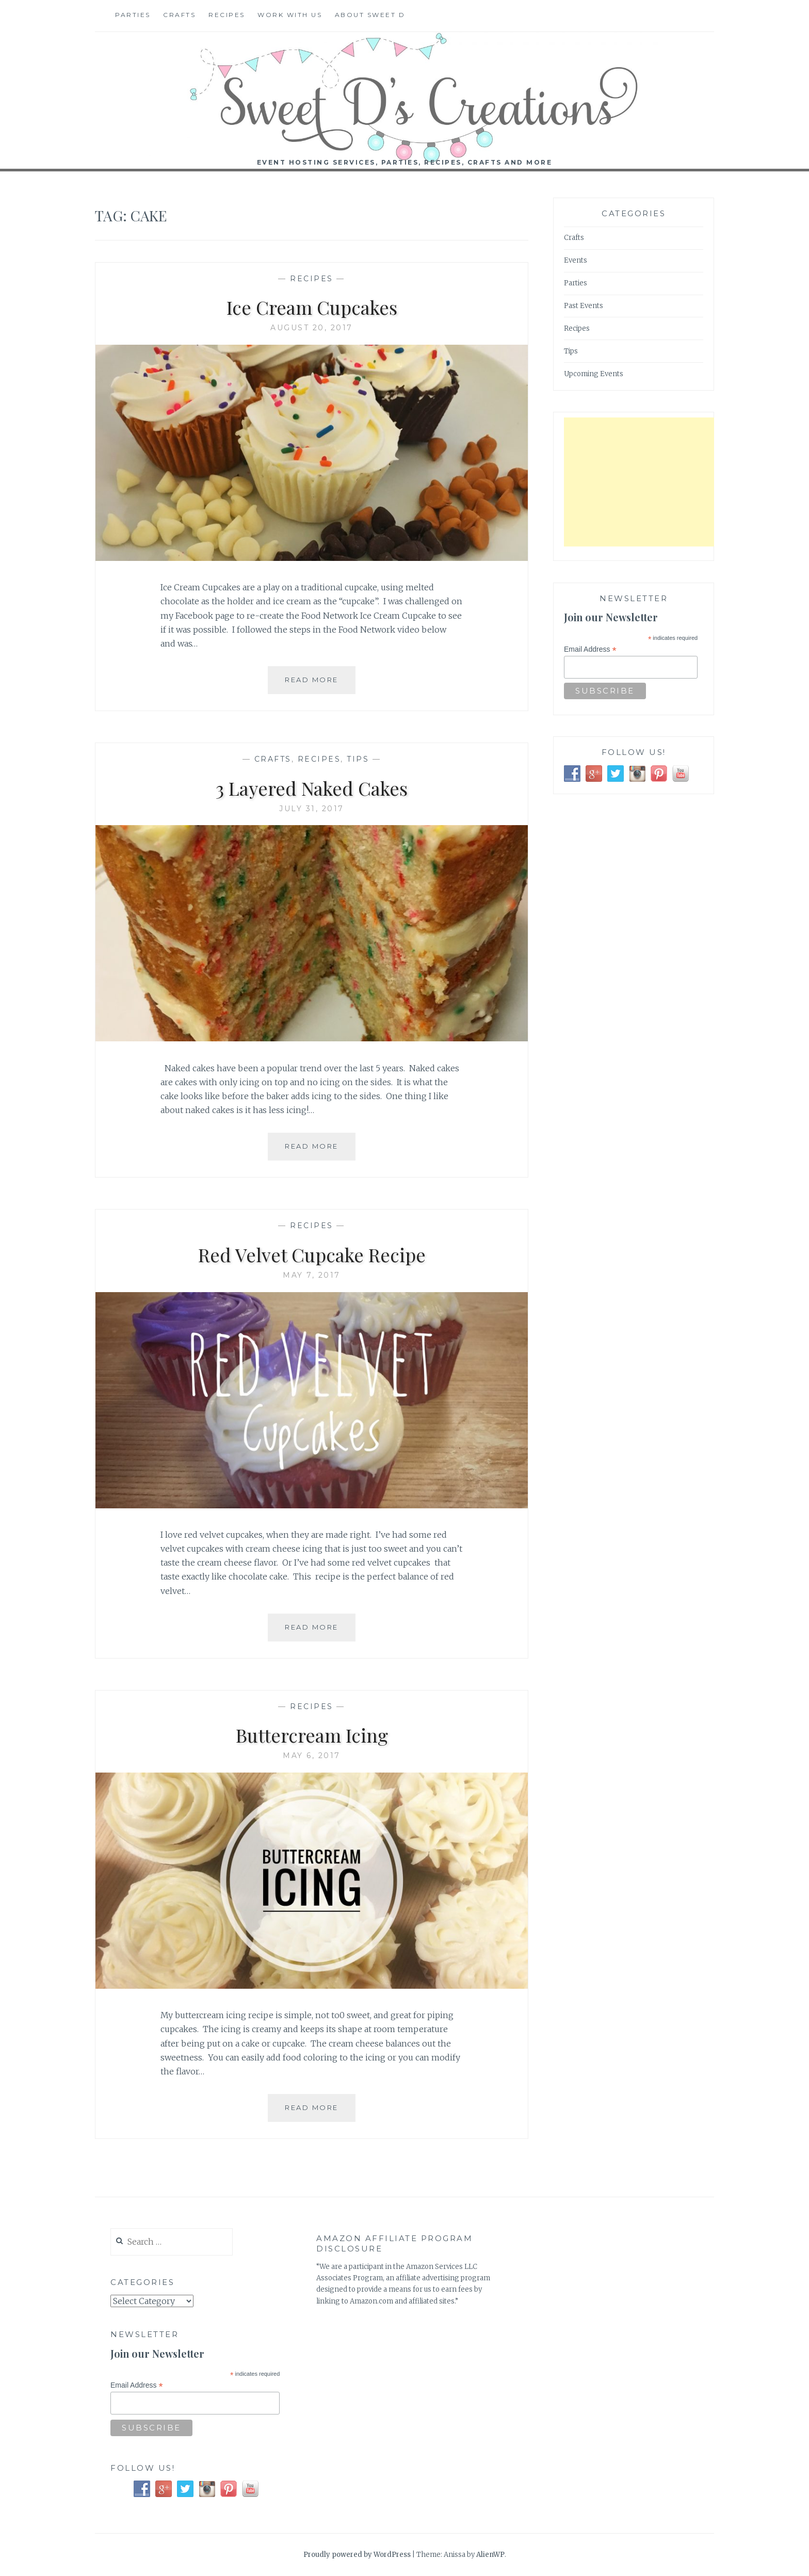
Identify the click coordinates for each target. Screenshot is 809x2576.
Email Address (590, 649)
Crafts (179, 15)
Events (575, 260)
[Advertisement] (641, 481)
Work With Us (289, 15)
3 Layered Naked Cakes (312, 788)
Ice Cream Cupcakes (311, 307)
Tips (358, 759)
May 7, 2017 (312, 1275)
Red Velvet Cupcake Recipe (312, 1254)
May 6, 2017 (312, 1755)
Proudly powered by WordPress (357, 2554)
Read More (315, 684)
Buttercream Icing (312, 1734)
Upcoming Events (593, 373)
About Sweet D (370, 15)
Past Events (583, 305)
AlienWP (490, 2554)
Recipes (226, 15)
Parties (133, 15)
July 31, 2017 (311, 808)
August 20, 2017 (311, 327)
